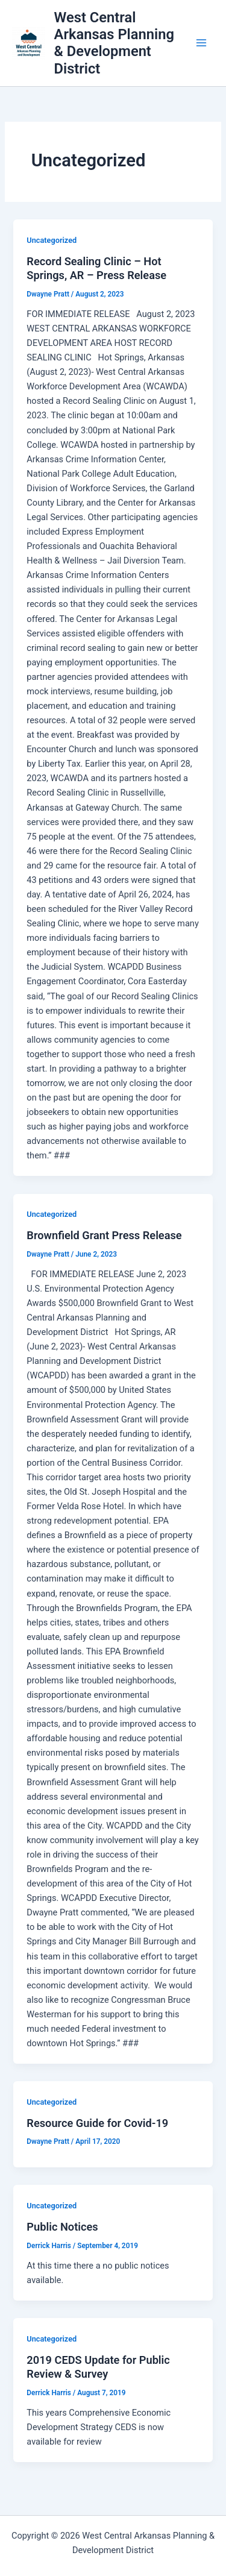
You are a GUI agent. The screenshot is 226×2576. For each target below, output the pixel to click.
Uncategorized (52, 240)
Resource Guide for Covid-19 (97, 2123)
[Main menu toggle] (201, 43)
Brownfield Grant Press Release (104, 1235)
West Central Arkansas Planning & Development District (114, 43)
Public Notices (62, 2226)
